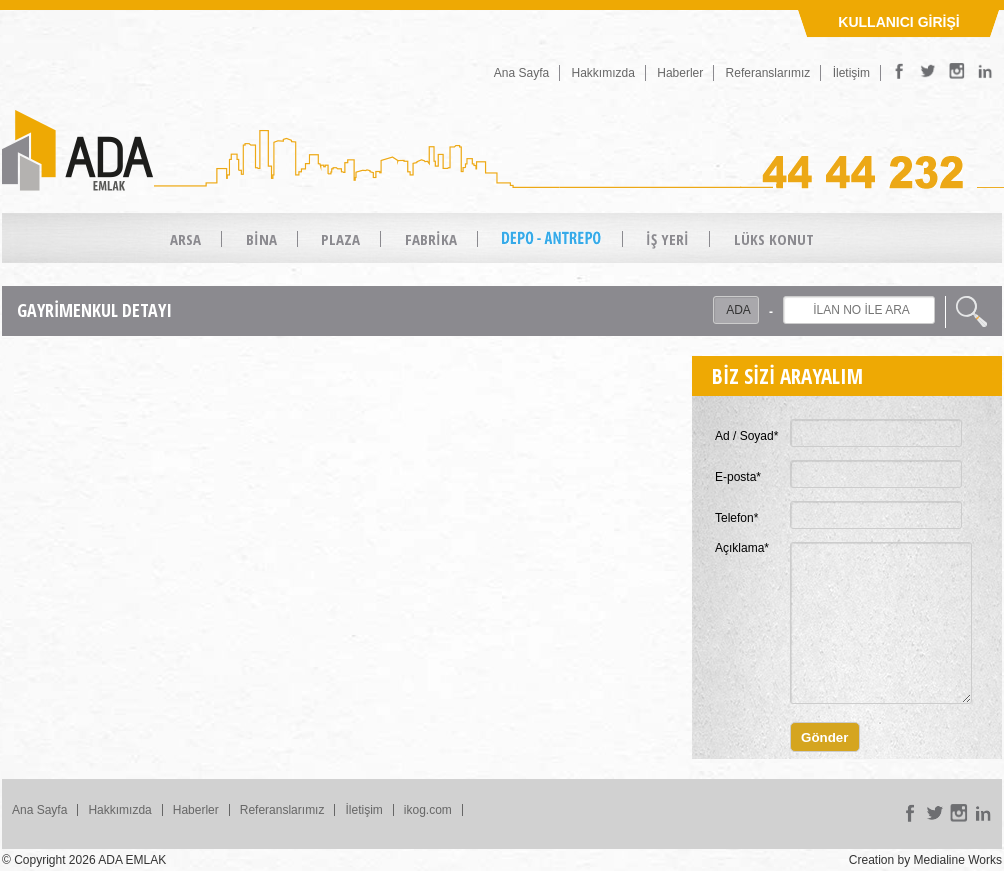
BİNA (261, 239)
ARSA (185, 239)
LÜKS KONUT (774, 239)
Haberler (680, 73)
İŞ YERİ (667, 239)
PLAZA (340, 239)
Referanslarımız (768, 73)
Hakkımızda (603, 73)
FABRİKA (431, 239)
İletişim (851, 73)
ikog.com (428, 810)
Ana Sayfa (521, 73)
